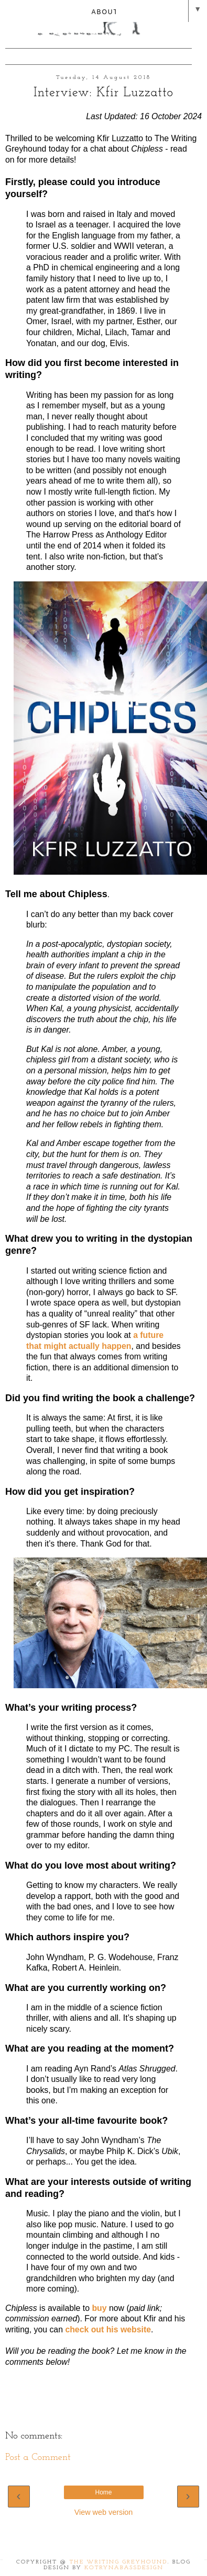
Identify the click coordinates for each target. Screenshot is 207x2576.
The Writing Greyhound (119, 2562)
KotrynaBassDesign (124, 2568)
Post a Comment (38, 2458)
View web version (103, 2512)
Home (103, 2492)
